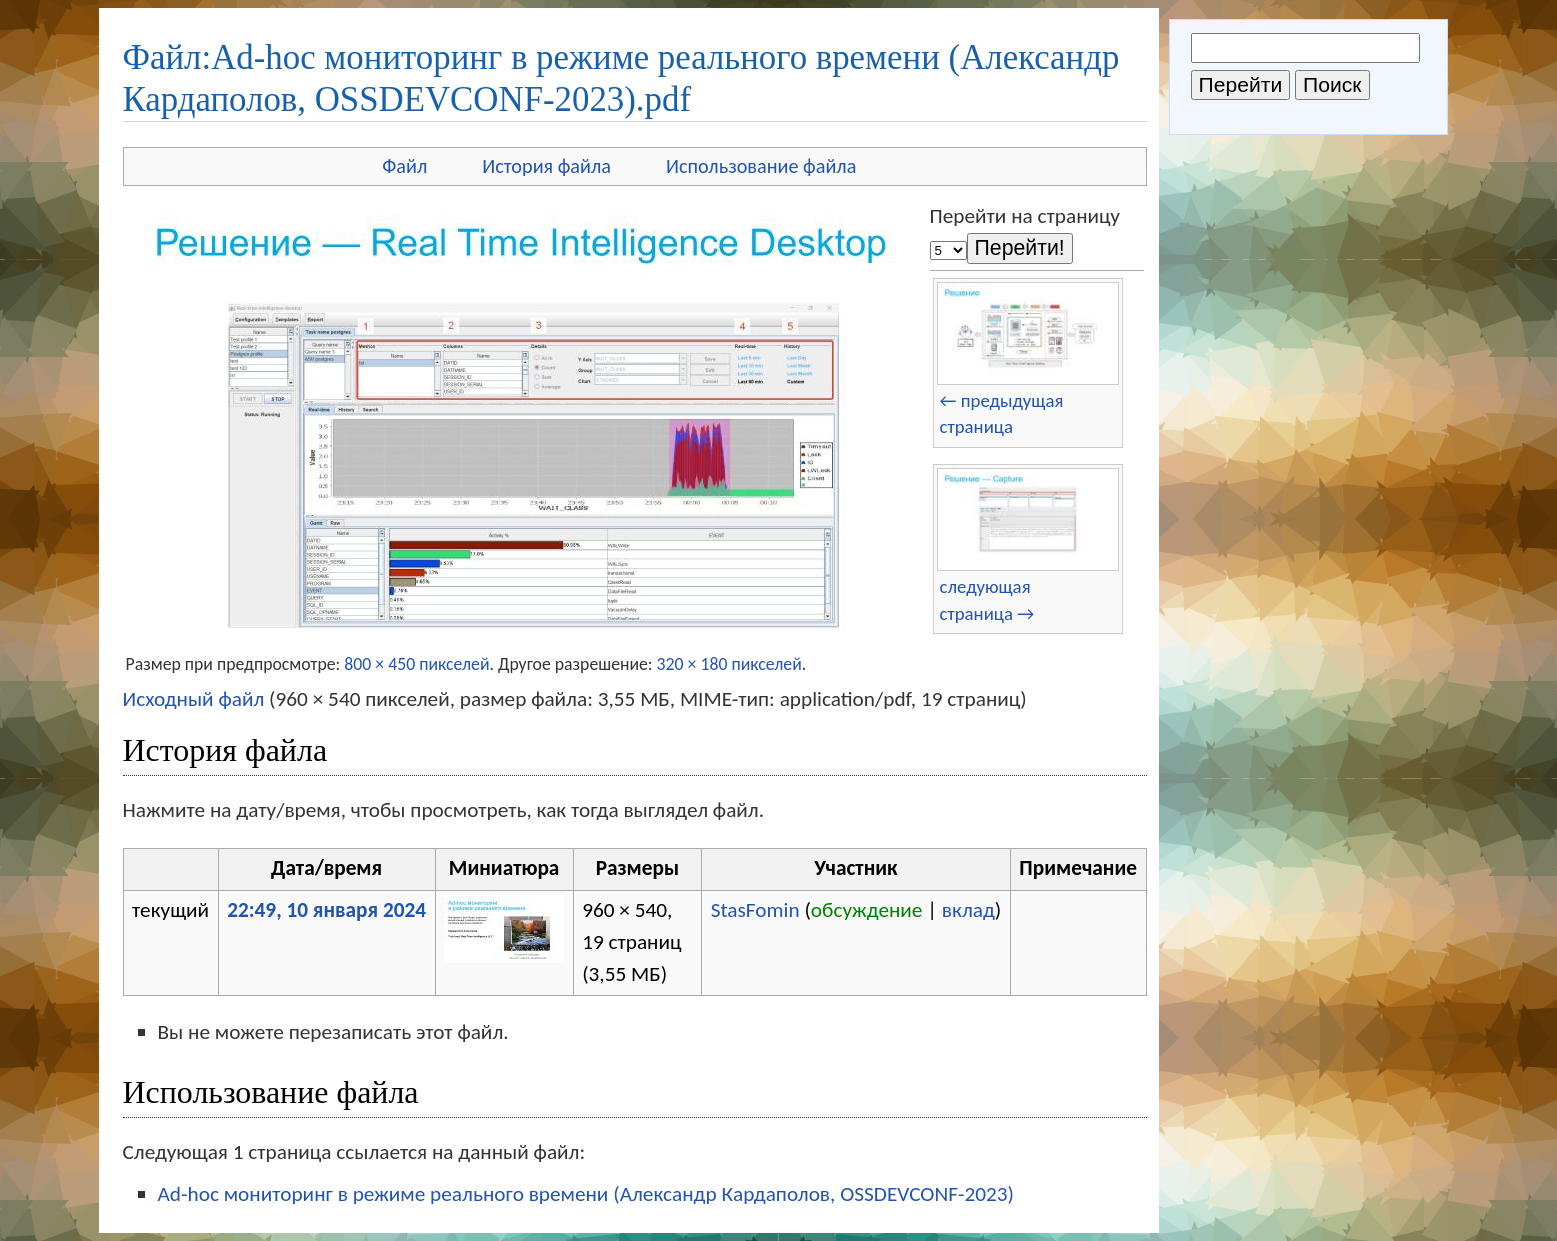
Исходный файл (194, 699)
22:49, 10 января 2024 (326, 910)
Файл (404, 166)
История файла (546, 166)
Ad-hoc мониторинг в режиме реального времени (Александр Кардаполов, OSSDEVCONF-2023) (586, 1194)
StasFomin (755, 910)
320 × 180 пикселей (729, 664)
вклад (968, 910)
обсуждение (867, 910)
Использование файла (761, 166)
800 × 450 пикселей (416, 664)
